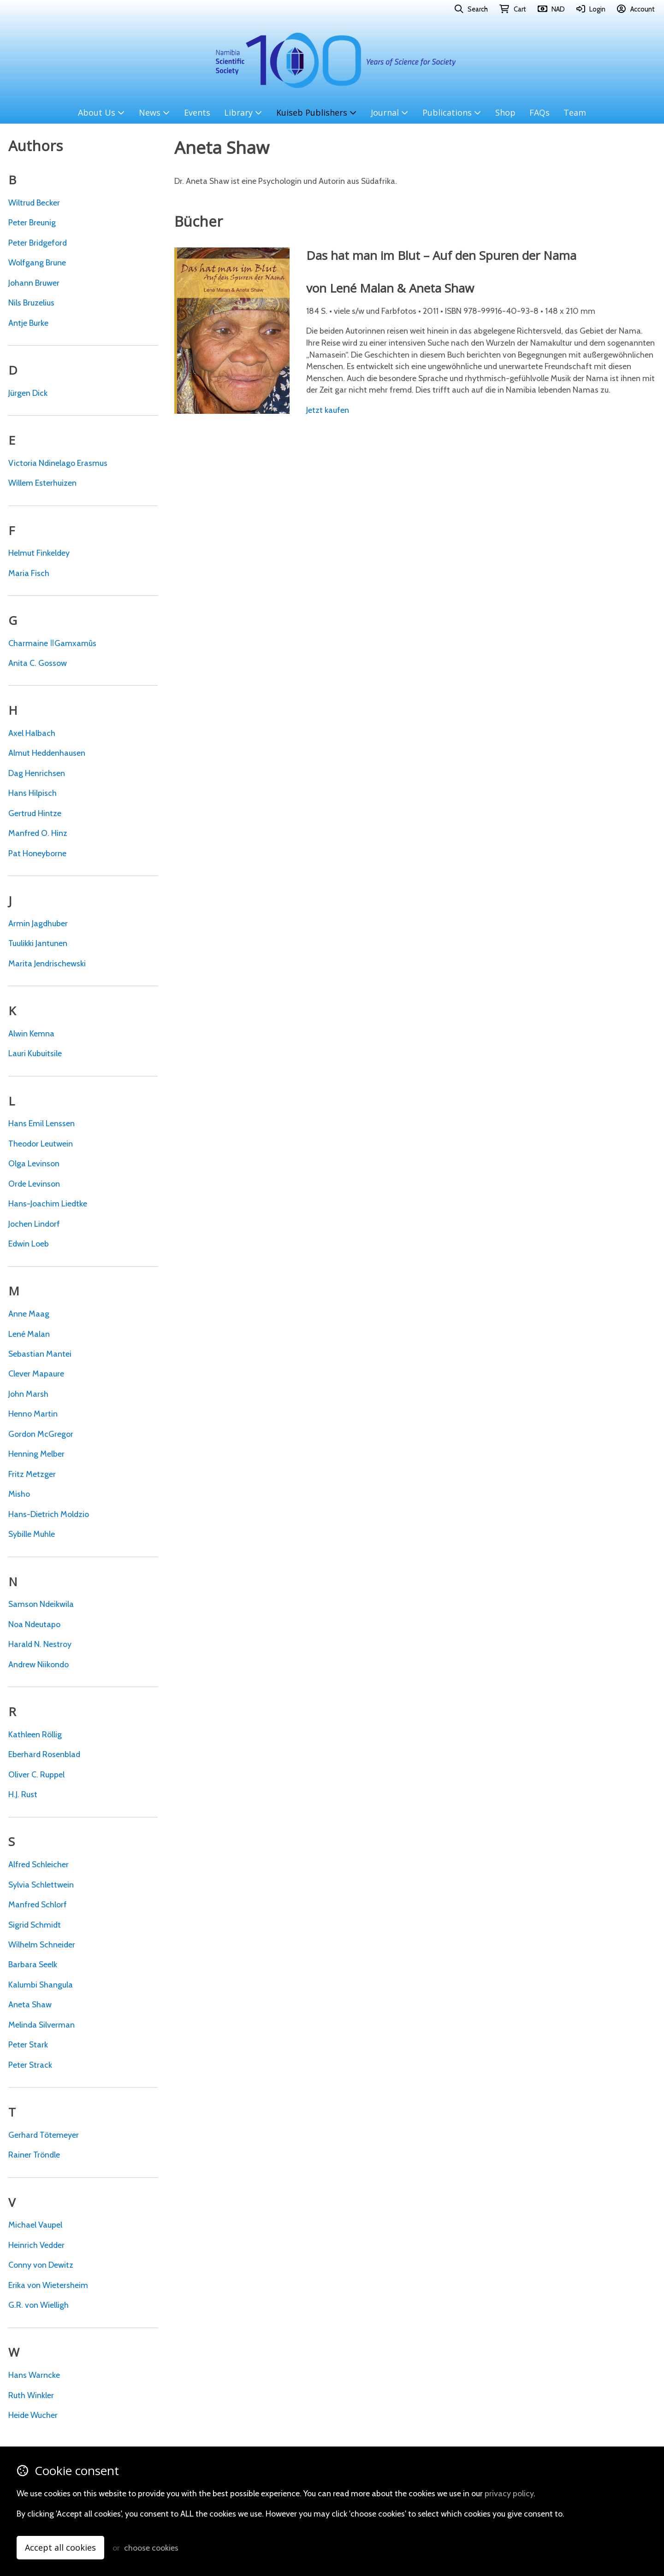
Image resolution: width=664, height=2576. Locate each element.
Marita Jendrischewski (47, 963)
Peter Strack (30, 2065)
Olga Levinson (33, 1163)
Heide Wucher (33, 2415)
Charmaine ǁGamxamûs (52, 643)
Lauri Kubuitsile (35, 1053)
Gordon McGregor (40, 1434)
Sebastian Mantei (39, 1354)
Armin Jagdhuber (38, 923)
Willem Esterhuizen (42, 483)
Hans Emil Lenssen (41, 1123)
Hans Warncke (34, 2375)
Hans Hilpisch (32, 793)
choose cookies (151, 2547)
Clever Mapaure (36, 1373)
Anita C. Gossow (37, 663)
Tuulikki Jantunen (37, 943)
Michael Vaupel (35, 2224)
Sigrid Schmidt (34, 1924)
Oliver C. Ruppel (36, 1774)
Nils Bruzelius (31, 302)
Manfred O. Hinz (37, 833)
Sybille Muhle (31, 1534)
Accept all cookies (60, 2547)
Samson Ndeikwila (41, 1604)
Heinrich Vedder (36, 2245)
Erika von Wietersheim (48, 2285)
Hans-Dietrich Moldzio (48, 1514)
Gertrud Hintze (34, 813)
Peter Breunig (32, 222)
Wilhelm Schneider (41, 1944)
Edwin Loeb (28, 1243)
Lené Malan (29, 1334)
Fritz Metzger (32, 1474)
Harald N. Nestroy (39, 1644)
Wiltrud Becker (34, 202)
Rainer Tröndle (34, 2154)
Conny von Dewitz (40, 2265)
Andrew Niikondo (38, 1664)
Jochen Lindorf (34, 1224)
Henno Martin (33, 1413)
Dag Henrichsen (36, 773)
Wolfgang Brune (37, 262)
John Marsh (28, 1394)
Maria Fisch (28, 573)
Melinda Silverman (41, 2024)
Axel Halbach (31, 733)
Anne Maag (28, 1313)
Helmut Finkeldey (39, 553)
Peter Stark (28, 2044)
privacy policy (509, 2493)
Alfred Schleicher (38, 1864)
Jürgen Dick (27, 393)
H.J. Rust (22, 1794)
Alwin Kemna (31, 1033)
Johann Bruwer (33, 283)
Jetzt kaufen (327, 410)
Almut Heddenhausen (46, 753)
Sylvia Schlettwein (41, 1884)
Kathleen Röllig (35, 1734)
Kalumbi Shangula (40, 1984)
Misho (19, 1494)
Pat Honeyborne (37, 853)
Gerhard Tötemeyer (43, 2135)
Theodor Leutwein (40, 1143)
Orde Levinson (34, 1183)
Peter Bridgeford (37, 242)
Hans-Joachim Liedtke (47, 1203)
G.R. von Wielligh (38, 2305)
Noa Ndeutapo (34, 1624)
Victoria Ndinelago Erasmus (57, 463)
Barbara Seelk (32, 1964)
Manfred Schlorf (37, 1904)
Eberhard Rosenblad (44, 1754)
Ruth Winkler (31, 2395)
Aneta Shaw (30, 2004)
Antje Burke (28, 323)
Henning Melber (36, 1454)
